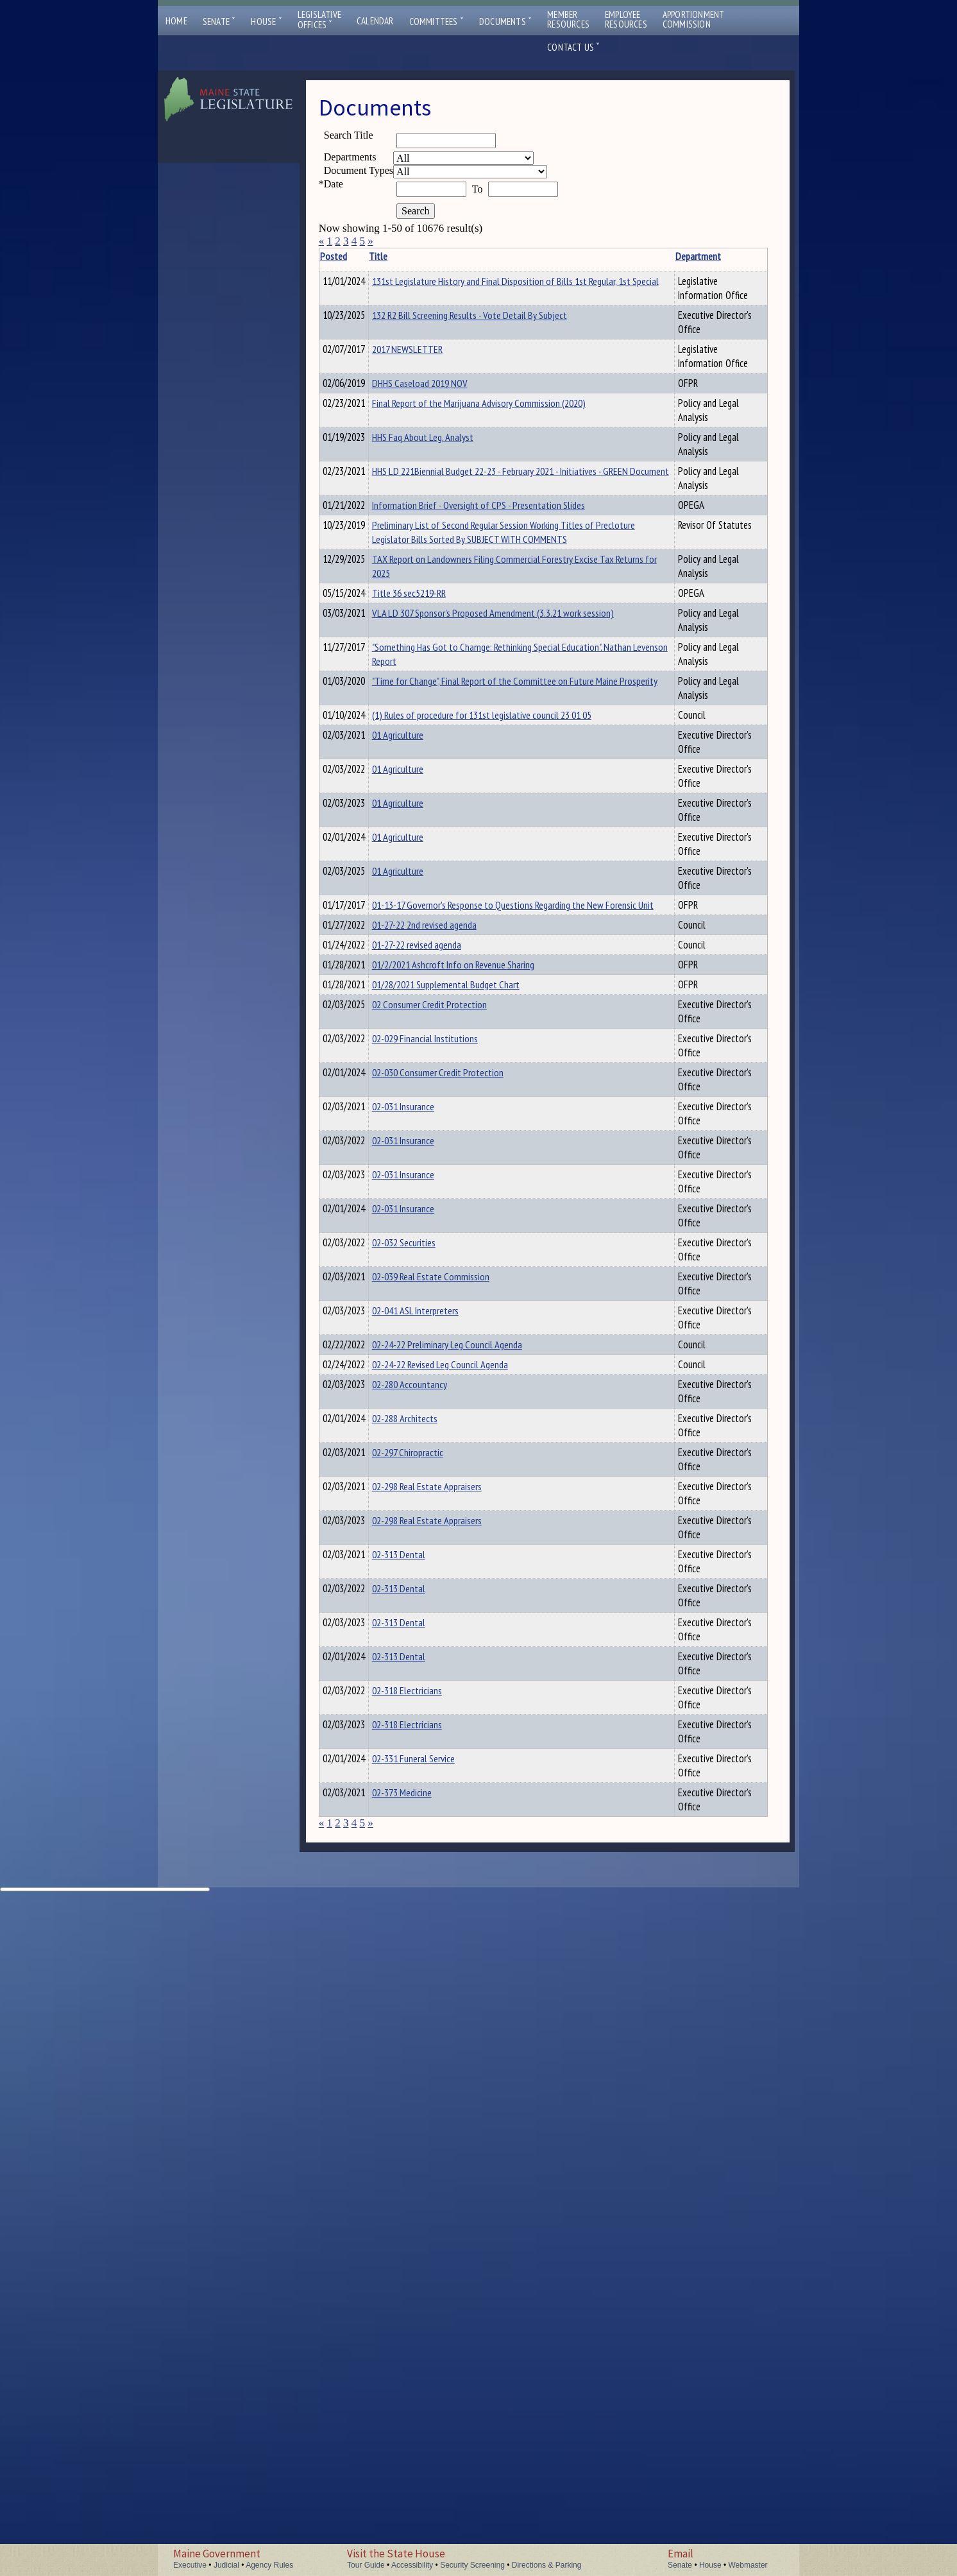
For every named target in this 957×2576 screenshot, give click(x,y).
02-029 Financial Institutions (445, 1371)
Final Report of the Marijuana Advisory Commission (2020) (446, 454)
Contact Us (573, 47)
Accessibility (412, 2565)
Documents (505, 21)
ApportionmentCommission (694, 19)
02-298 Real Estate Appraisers (447, 2016)
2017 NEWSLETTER (427, 377)
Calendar (375, 21)
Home (176, 21)
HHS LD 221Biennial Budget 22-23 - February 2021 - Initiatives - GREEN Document (449, 529)
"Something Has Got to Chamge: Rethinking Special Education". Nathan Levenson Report (452, 806)
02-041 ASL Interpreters (435, 1756)
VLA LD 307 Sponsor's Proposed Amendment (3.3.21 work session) (449, 758)
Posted (352, 256)
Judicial (226, 2565)
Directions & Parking (547, 2565)
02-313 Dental (418, 2113)
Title (398, 256)
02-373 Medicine (422, 2450)
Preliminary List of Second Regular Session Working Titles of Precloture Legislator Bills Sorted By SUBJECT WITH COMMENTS (448, 625)
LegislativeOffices (319, 20)
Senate (219, 21)
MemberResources (568, 19)
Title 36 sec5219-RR (429, 722)
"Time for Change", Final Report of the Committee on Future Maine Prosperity (448, 854)
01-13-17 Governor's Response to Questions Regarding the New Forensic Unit (452, 1177)
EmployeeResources (626, 19)
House (266, 21)
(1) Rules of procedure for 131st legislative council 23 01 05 (451, 895)
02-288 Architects (424, 1920)
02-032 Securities (423, 1660)
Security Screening (472, 2565)
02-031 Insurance (423, 1467)
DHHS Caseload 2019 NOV (439, 425)
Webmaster (747, 2565)
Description (603, 256)
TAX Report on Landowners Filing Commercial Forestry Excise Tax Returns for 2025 (453, 688)
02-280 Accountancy (429, 1872)
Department (541, 256)
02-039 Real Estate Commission (450, 1708)
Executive (190, 2565)
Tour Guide (366, 2565)
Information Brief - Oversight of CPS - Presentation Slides (450, 570)
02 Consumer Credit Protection (449, 1323)
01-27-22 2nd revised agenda (444, 1211)
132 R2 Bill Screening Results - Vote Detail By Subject (447, 336)
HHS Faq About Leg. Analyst (442, 481)
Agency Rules (269, 2565)
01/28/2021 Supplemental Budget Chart (440, 1296)
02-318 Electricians (427, 2305)
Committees (436, 21)
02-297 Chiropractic (427, 1968)
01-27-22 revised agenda (436, 1233)
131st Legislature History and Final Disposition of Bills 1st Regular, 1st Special (446, 295)
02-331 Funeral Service (433, 2401)
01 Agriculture (417, 922)
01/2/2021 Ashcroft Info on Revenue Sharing (442, 1262)
